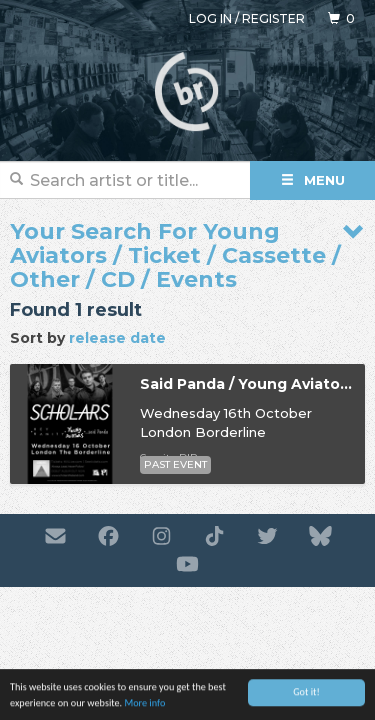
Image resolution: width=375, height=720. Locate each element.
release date (117, 338)
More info (144, 703)
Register (273, 18)
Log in (210, 18)
